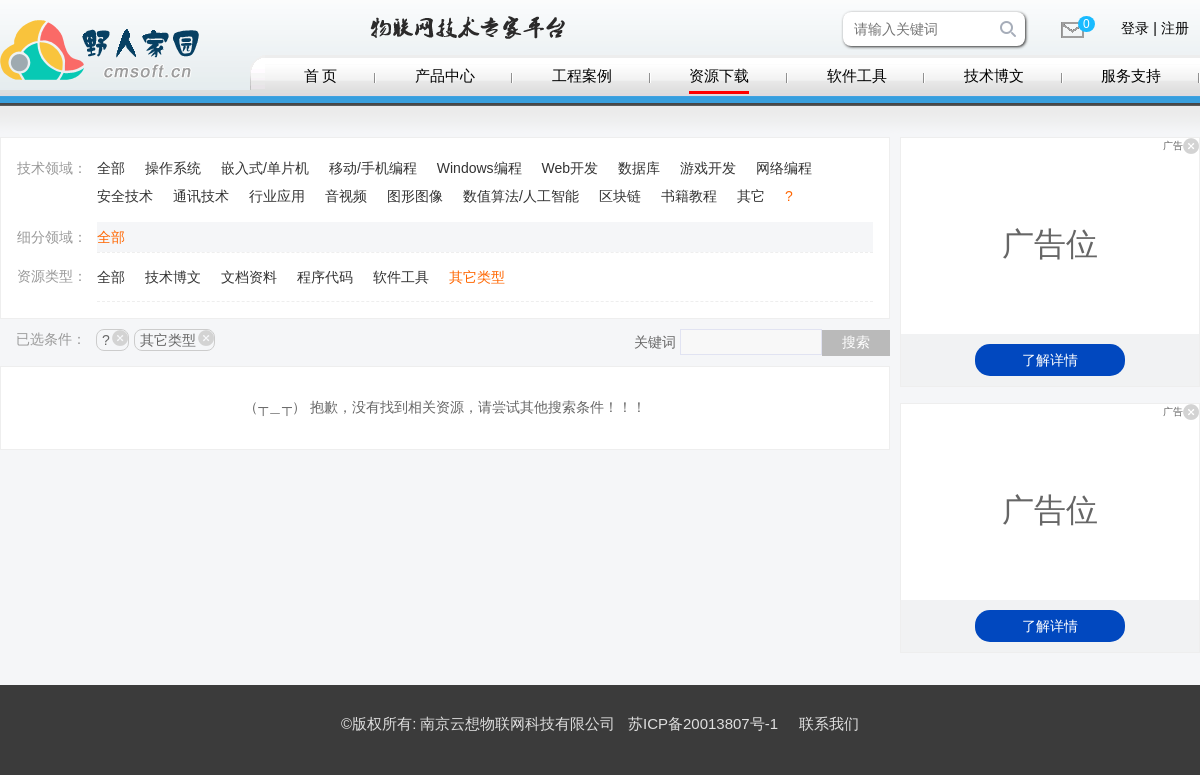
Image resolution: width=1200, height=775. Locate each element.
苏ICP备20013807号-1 (703, 723)
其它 (751, 196)
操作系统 (173, 168)
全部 (111, 168)
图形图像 (415, 196)
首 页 (321, 76)
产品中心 (445, 76)
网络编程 (784, 168)
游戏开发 (708, 168)
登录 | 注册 (1154, 28)
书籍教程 (689, 196)
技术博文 (994, 76)
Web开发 (570, 168)
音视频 (346, 196)
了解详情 (1050, 360)
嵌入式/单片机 (265, 168)
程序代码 (325, 277)
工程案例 (582, 76)
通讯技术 (201, 196)
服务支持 (1131, 76)
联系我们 (829, 723)
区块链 (620, 196)
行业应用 (277, 196)
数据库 (639, 168)
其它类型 (477, 277)
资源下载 (719, 76)
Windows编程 (479, 168)
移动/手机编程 (373, 168)
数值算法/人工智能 (521, 196)
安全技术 (125, 196)
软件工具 (857, 76)
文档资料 (249, 277)
